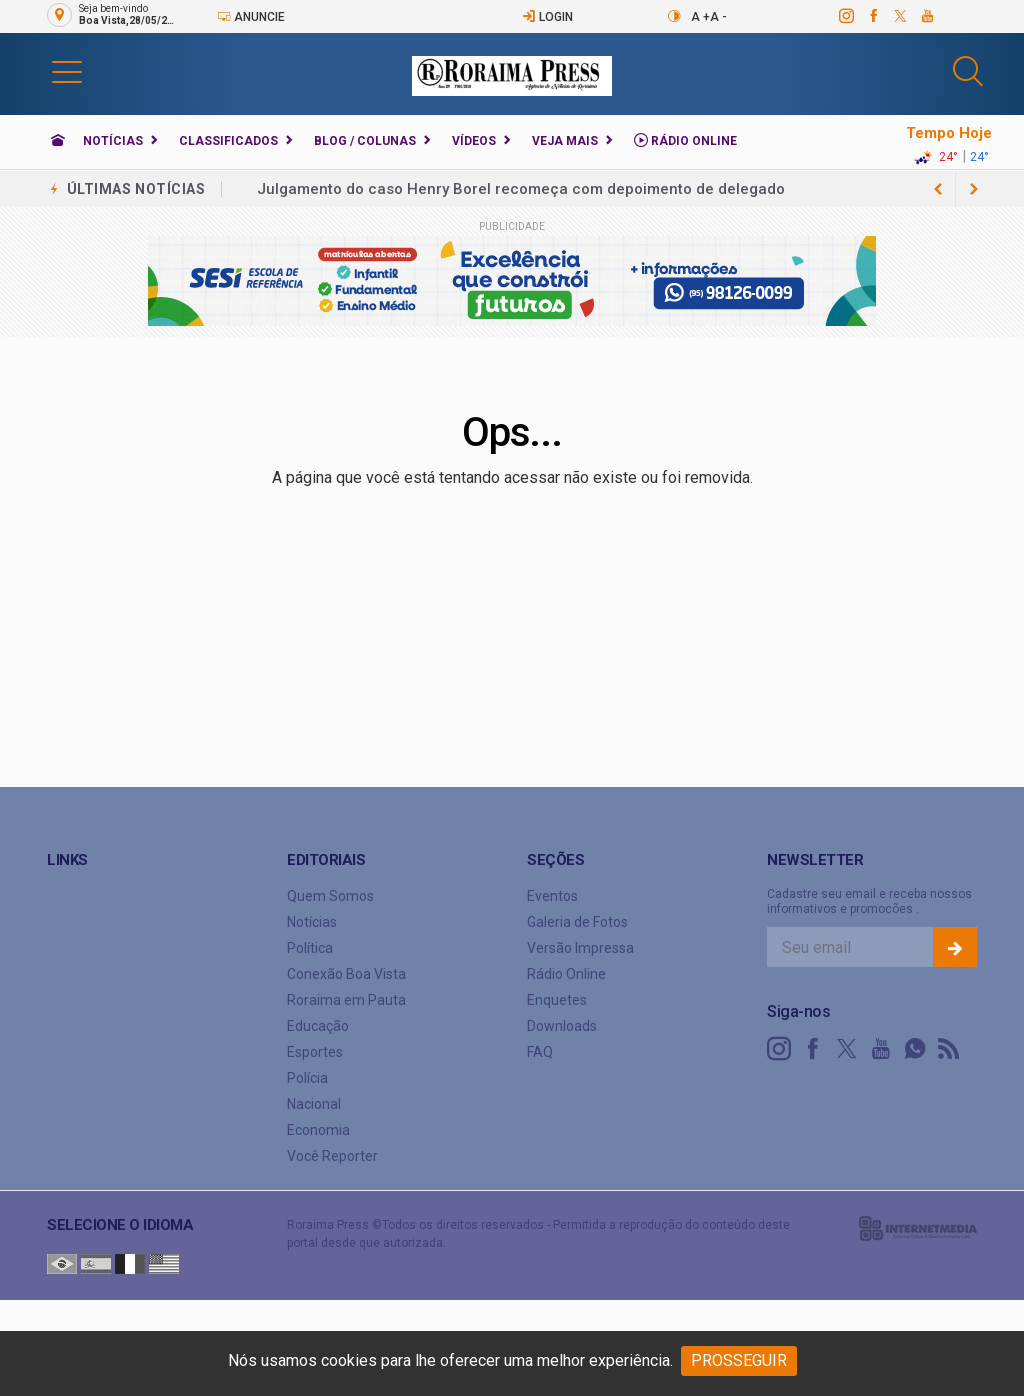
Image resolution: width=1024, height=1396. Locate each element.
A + (700, 17)
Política (310, 948)
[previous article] (974, 189)
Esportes (315, 1052)
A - (718, 17)
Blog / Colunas (365, 141)
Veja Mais (565, 141)
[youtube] (926, 16)
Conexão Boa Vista (346, 974)
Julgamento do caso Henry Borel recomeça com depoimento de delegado (521, 189)
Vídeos (474, 141)
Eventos (552, 896)
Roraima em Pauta (346, 1000)
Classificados (228, 141)
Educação (318, 1026)
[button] (67, 71)
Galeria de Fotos (577, 922)
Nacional (314, 1104)
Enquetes (557, 1000)
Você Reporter (332, 1156)
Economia (318, 1130)
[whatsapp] (915, 1049)
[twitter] (899, 16)
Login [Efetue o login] (547, 16)
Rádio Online (685, 140)
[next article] (938, 189)
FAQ (540, 1052)
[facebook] (872, 16)
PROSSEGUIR (739, 1360)
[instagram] (845, 16)
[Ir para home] (58, 141)
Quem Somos (330, 896)
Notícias (113, 141)
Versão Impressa (580, 948)
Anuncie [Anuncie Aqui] (251, 16)
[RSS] (949, 1049)
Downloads (562, 1026)
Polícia (307, 1078)
